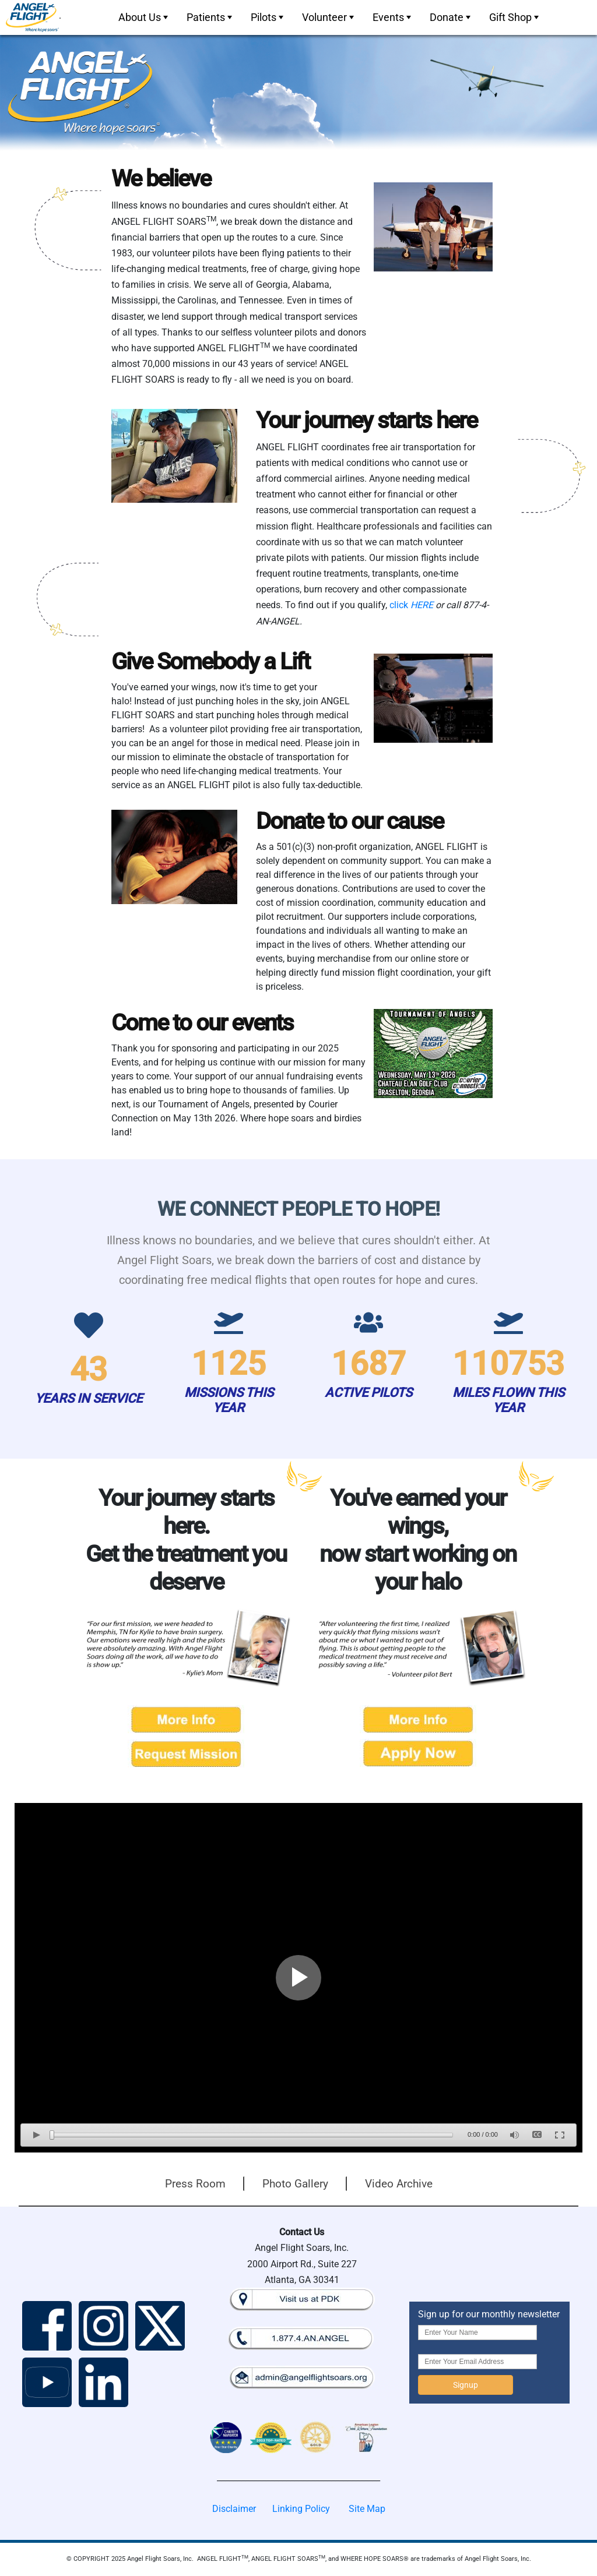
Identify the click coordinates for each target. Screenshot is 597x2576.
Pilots (268, 17)
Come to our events (202, 1022)
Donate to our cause (349, 821)
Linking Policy (301, 2508)
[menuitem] (142, 17)
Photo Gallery (295, 2183)
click (411, 605)
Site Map (367, 2508)
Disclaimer (234, 2508)
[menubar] (327, 17)
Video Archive (399, 2183)
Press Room (195, 2183)
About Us (144, 17)
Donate (451, 17)
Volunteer (329, 17)
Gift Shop (515, 17)
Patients (210, 17)
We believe (160, 178)
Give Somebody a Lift (210, 661)
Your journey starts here (366, 420)
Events (393, 17)
